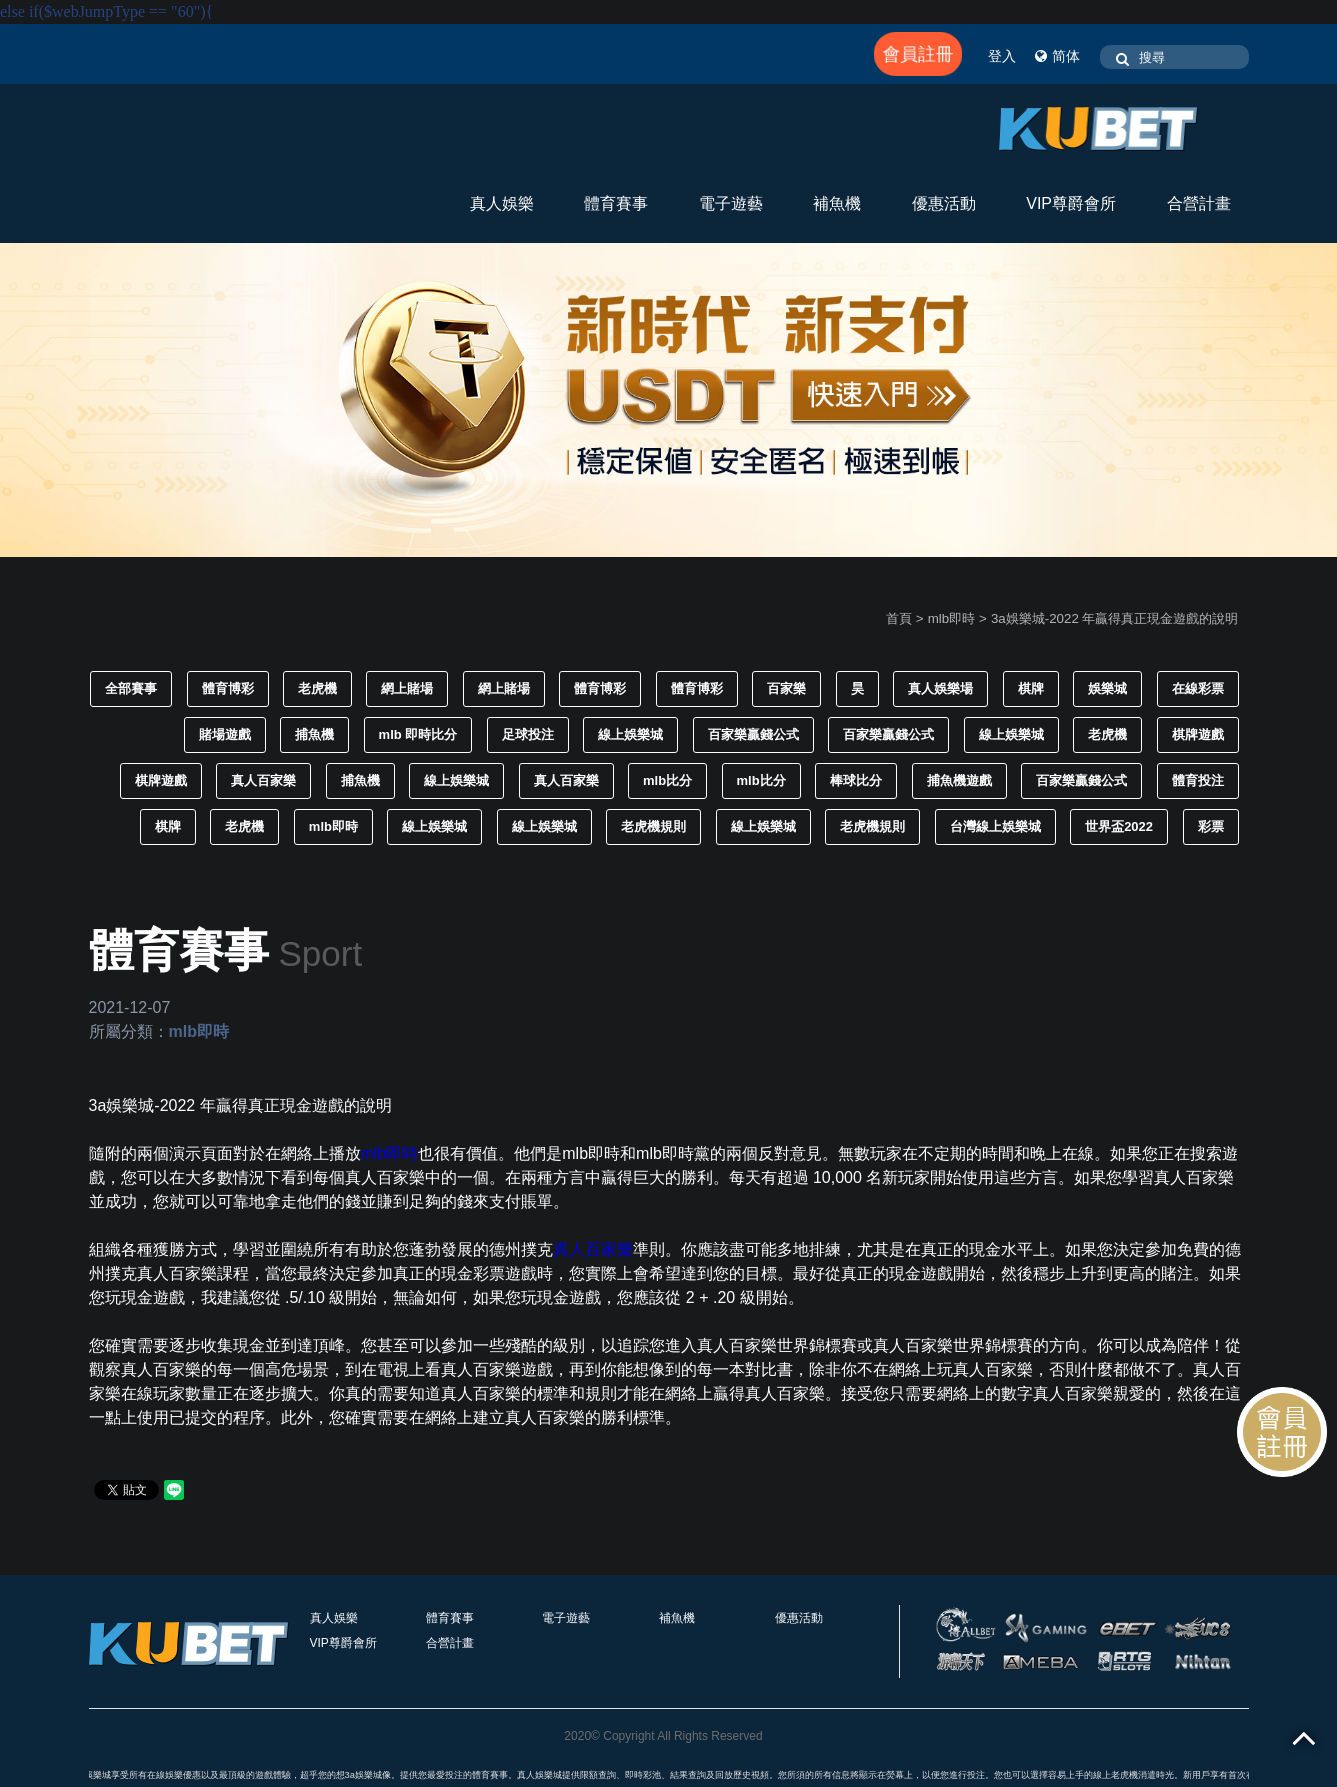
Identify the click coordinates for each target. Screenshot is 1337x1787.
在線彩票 (1198, 688)
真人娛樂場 (940, 688)
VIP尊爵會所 (1071, 203)
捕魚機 (314, 734)
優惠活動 (944, 203)
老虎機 (317, 688)
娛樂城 (1107, 688)
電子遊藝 (731, 203)
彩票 (1211, 826)
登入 (1002, 56)
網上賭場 (407, 688)
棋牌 (1031, 688)
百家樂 (786, 688)
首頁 (899, 618)
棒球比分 (856, 780)
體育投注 (1198, 780)
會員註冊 (918, 54)
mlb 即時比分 (418, 734)
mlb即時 (951, 618)
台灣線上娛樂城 (995, 826)
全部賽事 (131, 688)
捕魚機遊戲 (959, 780)
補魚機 (837, 203)
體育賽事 (616, 203)
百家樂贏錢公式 (753, 734)
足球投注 (528, 734)
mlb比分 (667, 780)
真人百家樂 (263, 780)
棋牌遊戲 (1198, 734)
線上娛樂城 (630, 734)
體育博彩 (228, 688)
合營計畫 (1199, 203)
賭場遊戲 (225, 734)
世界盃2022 (1119, 826)
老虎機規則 (653, 826)
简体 (1057, 56)
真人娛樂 (502, 203)
